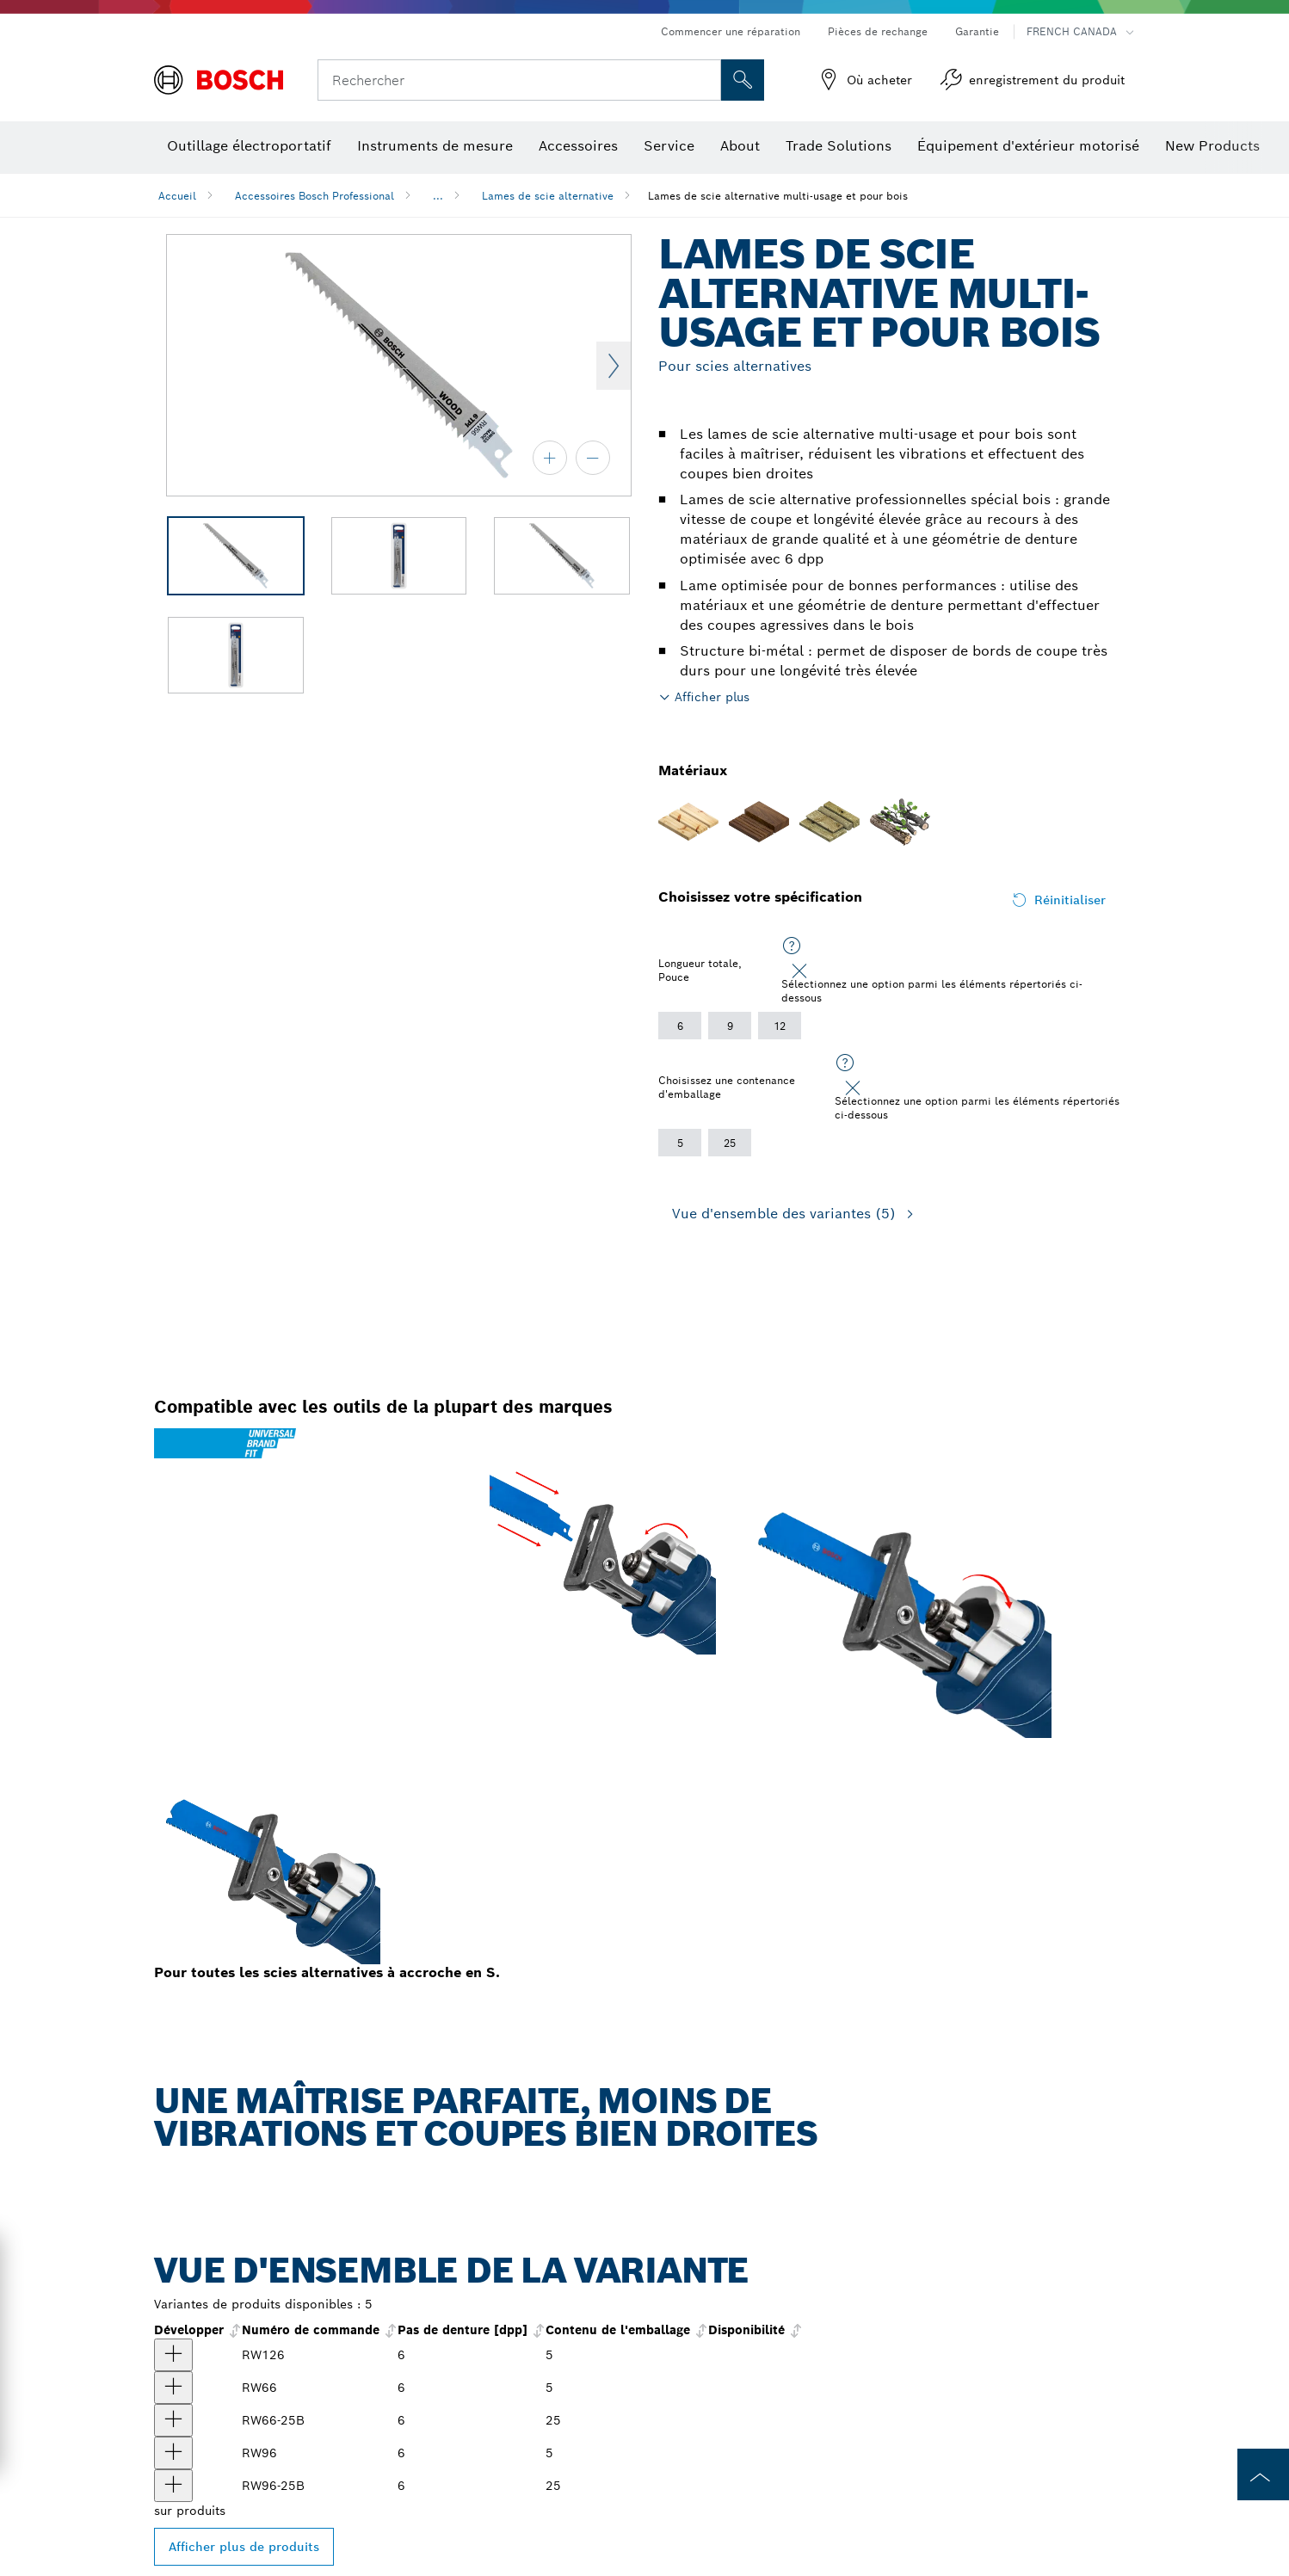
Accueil (177, 195)
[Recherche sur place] (742, 80)
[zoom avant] (550, 458)
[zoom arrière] (593, 458)
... (438, 195)
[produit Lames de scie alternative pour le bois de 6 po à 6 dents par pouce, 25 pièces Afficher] (173, 2420)
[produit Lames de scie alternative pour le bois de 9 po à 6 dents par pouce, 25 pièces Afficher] (173, 2485)
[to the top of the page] (1263, 2474)
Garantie (977, 31)
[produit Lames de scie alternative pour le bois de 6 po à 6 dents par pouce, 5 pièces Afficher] (173, 2387)
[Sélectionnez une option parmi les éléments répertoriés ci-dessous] (791, 946)
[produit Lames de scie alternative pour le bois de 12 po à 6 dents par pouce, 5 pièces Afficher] (173, 2355)
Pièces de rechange (878, 31)
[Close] (799, 971)
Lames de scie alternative (548, 195)
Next (613, 366)
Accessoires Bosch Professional (314, 195)
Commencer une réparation (730, 31)
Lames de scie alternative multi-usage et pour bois (778, 195)
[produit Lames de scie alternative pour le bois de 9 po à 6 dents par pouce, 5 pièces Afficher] (173, 2453)
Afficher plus (712, 697)
